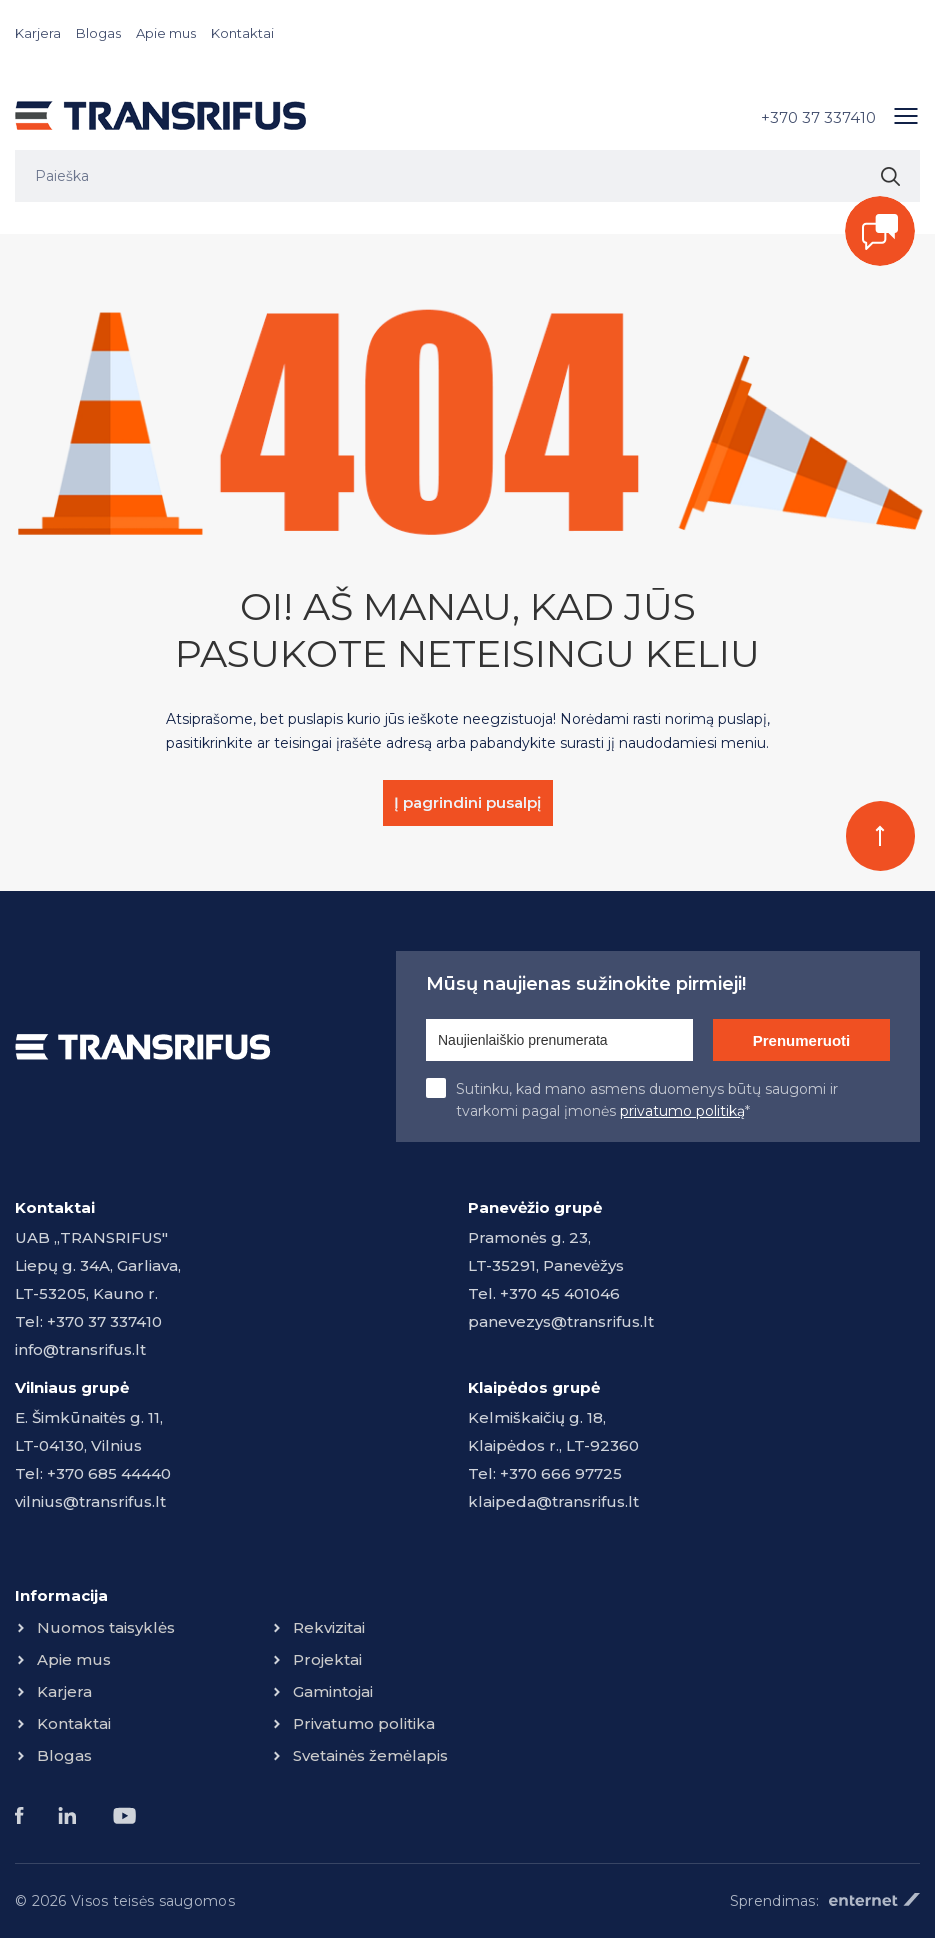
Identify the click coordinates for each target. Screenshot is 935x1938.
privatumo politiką (682, 1111)
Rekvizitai (329, 1627)
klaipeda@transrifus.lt (553, 1501)
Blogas (98, 33)
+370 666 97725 (561, 1473)
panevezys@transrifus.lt (561, 1321)
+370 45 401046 (560, 1293)
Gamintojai (333, 1691)
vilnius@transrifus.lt (90, 1501)
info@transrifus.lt (80, 1349)
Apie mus (166, 33)
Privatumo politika (364, 1723)
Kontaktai (242, 33)
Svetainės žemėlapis (370, 1755)
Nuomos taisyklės (106, 1627)
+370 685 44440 (109, 1473)
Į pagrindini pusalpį (467, 802)
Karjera (38, 33)
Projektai (327, 1659)
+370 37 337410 (818, 117)
